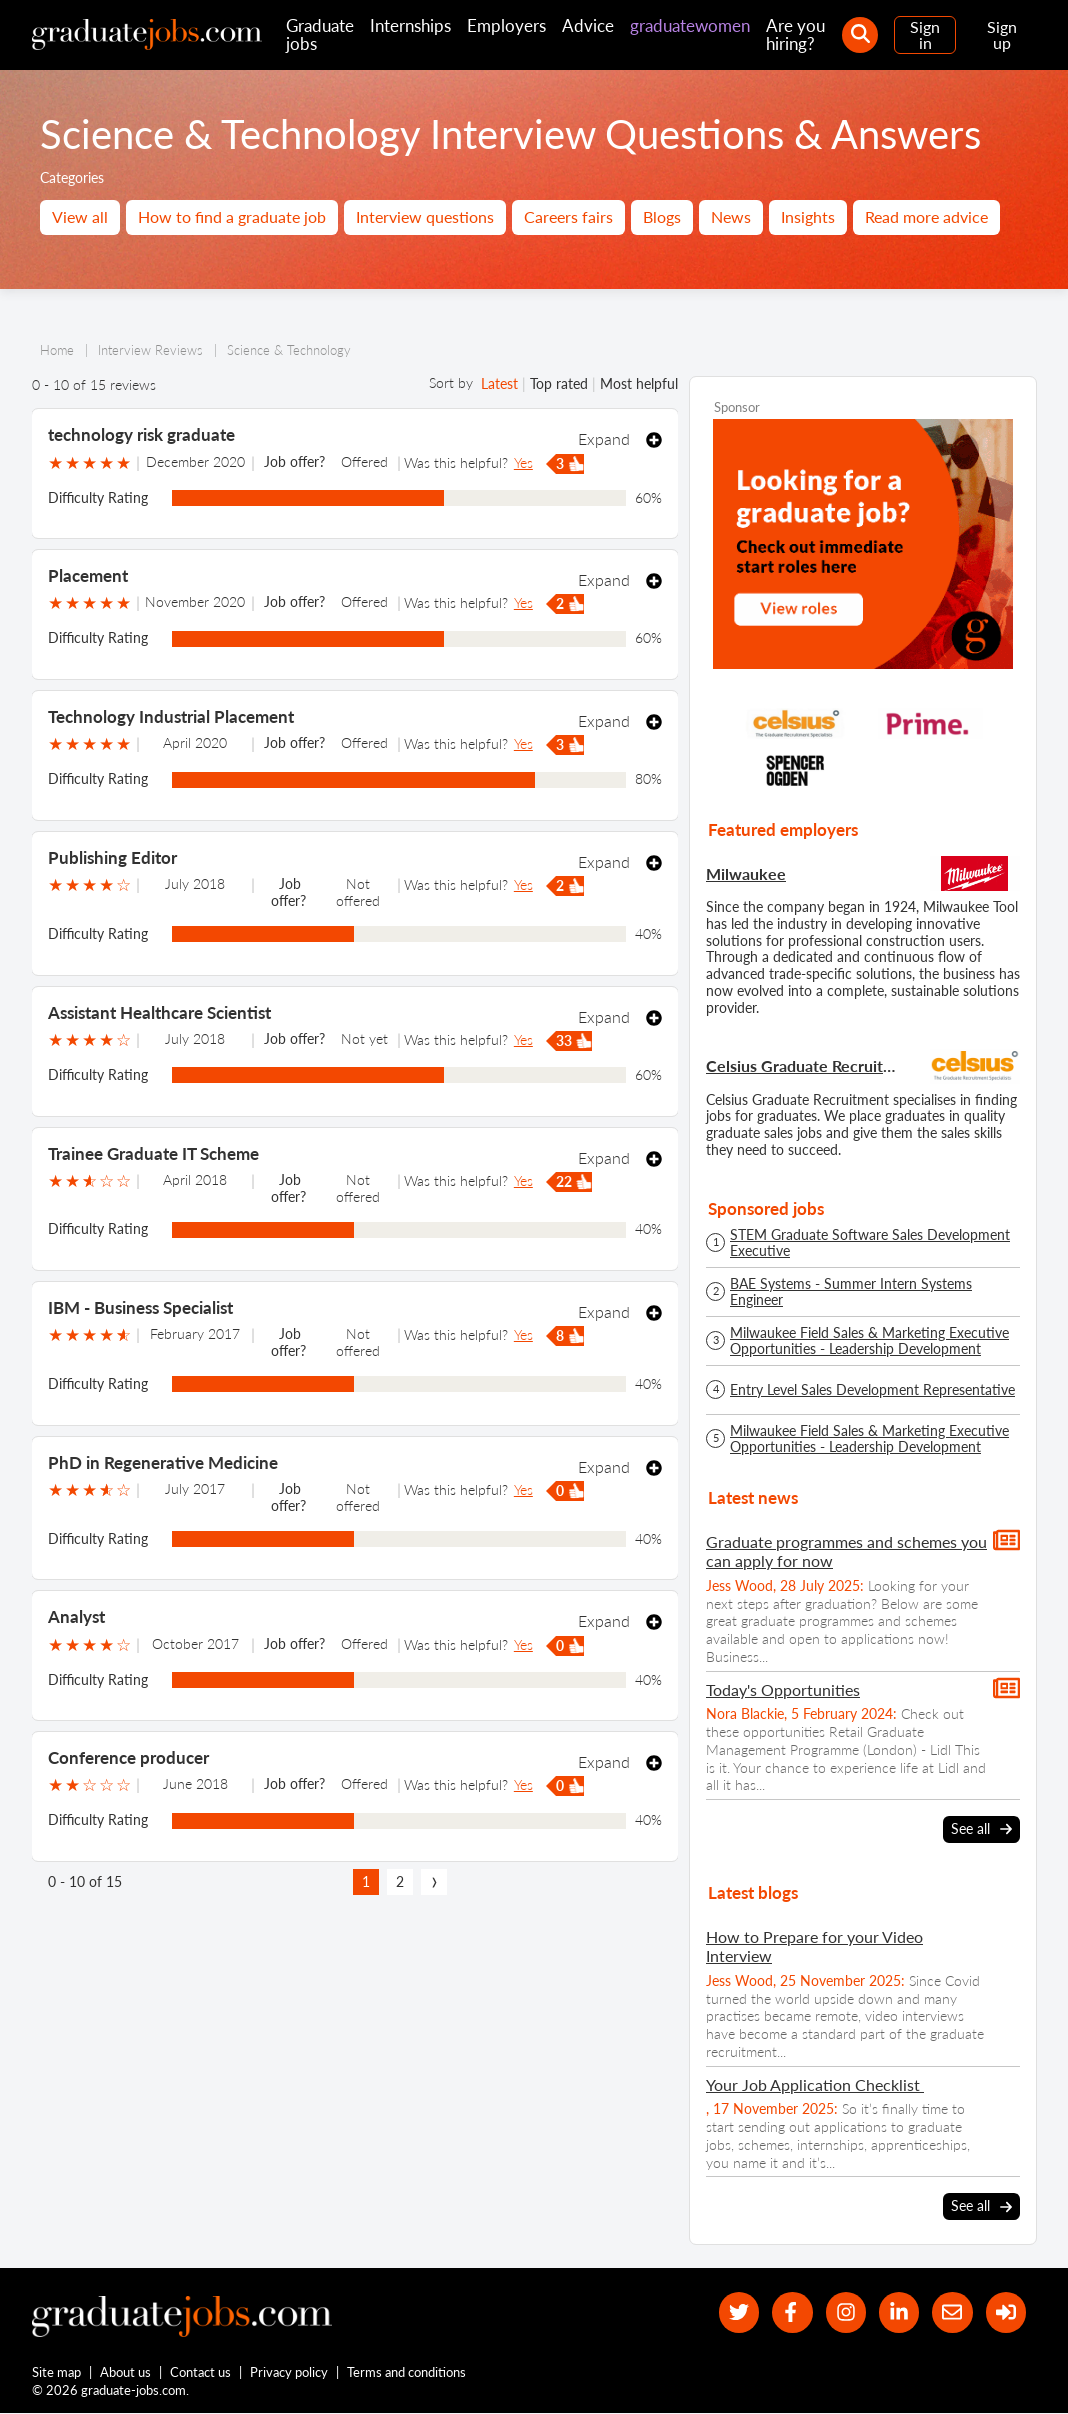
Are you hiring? (795, 34)
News (731, 216)
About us (126, 2372)
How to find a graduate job (232, 216)
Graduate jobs (320, 34)
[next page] (434, 1882)
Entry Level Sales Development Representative (872, 1390)
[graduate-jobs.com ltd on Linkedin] (898, 2312)
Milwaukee (746, 873)
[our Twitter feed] (736, 2312)
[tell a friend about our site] (951, 2312)
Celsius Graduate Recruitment (803, 1065)
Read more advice (926, 216)
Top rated (559, 383)
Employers (506, 25)
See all (981, 1829)
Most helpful (639, 383)
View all (80, 216)
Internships (410, 25)
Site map (56, 2372)
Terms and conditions (407, 2372)
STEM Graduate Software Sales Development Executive (870, 1243)
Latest (499, 383)
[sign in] (1005, 2312)
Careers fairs (568, 216)
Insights (808, 216)
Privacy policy (290, 2372)
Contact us (201, 2372)
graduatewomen (690, 25)
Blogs (662, 216)
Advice (588, 25)
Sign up (1002, 34)
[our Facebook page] (790, 2312)
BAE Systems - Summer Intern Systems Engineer (851, 1292)
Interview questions (425, 216)
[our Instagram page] (844, 2312)
